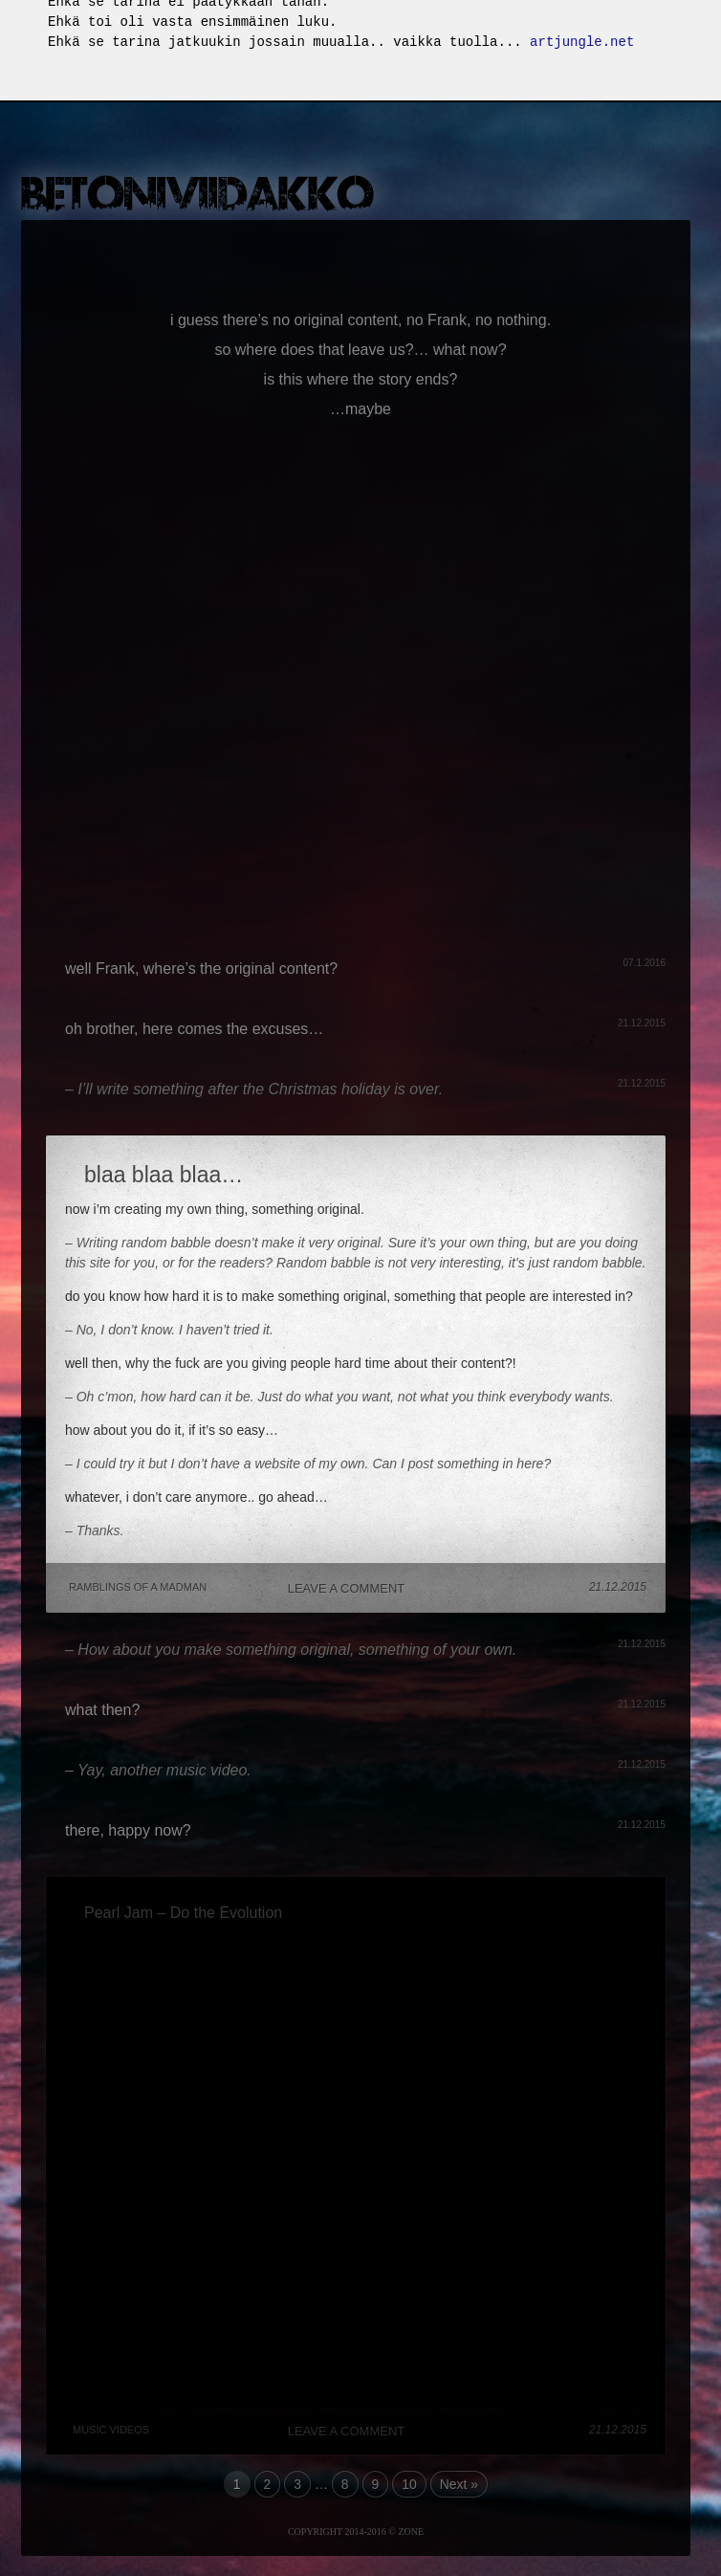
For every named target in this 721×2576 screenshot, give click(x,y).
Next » (459, 2485)
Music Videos (111, 2430)
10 (409, 2485)
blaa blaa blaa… (163, 1175)
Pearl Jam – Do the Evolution (183, 1913)
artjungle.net (582, 42)
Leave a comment (346, 1589)
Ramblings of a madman (138, 1588)
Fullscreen (700, 24)
